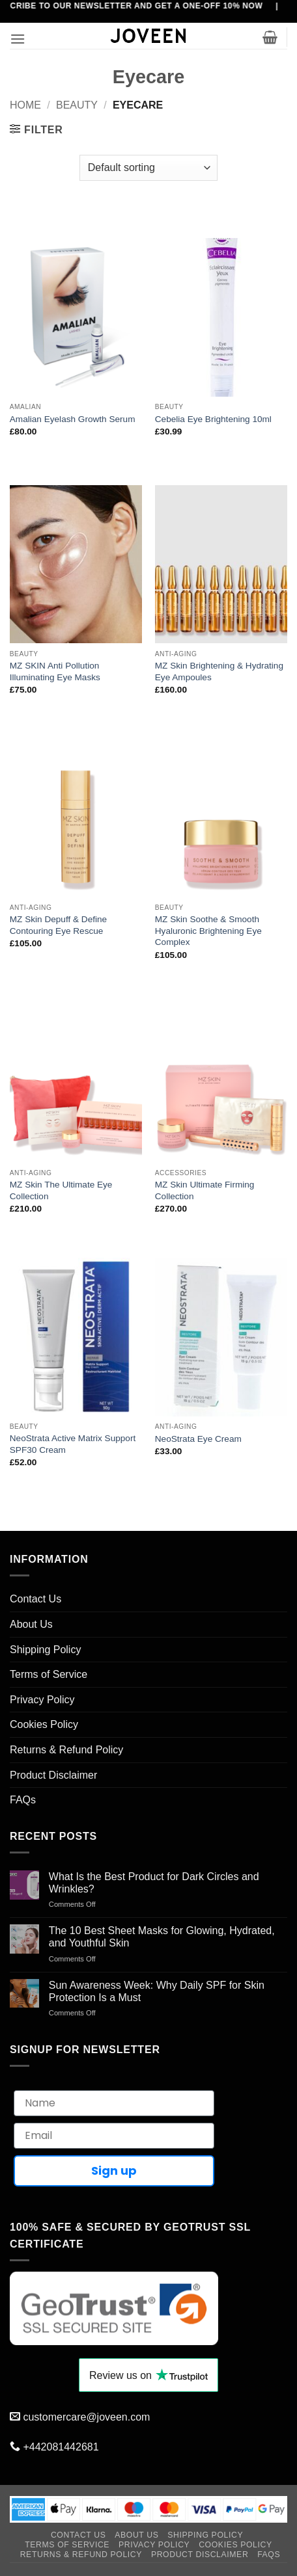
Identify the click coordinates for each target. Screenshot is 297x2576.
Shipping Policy (45, 1649)
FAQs (23, 1799)
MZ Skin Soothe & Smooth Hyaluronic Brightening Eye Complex (208, 930)
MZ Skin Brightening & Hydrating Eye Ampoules (219, 671)
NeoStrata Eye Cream (198, 1439)
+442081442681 (60, 2446)
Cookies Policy (44, 1724)
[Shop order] (148, 168)
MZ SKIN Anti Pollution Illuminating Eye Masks (55, 671)
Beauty (77, 105)
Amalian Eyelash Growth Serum (72, 419)
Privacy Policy (42, 1699)
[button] (17, 39)
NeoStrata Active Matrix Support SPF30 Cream (72, 1444)
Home (25, 105)
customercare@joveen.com (86, 2417)
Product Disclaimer (53, 1775)
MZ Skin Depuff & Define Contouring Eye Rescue (58, 925)
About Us (31, 1624)
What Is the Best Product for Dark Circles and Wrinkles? (154, 1882)
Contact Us (35, 1598)
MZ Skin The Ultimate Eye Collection (61, 1190)
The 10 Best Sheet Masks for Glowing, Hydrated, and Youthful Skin (162, 1936)
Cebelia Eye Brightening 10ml (213, 419)
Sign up (114, 2170)
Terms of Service (48, 1674)
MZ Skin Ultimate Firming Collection (205, 1190)
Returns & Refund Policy (66, 1749)
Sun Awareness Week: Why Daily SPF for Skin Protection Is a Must (156, 1991)
